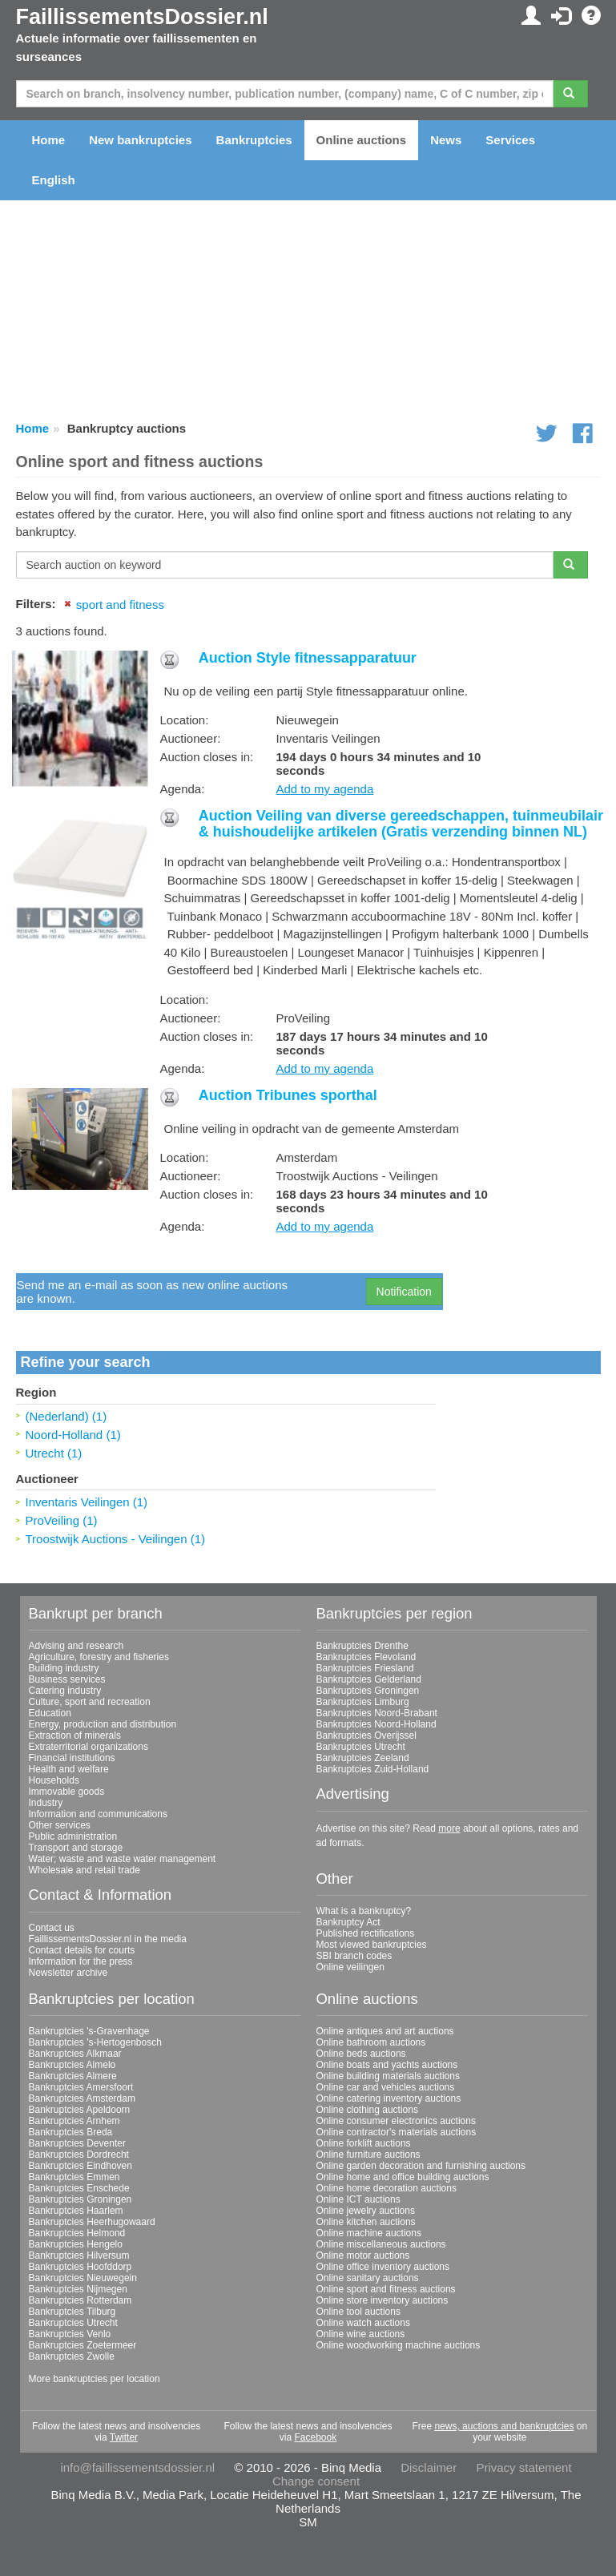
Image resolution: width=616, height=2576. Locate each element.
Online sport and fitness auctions (386, 2280)
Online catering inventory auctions (388, 2089)
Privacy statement (523, 2458)
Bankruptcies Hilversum (79, 2246)
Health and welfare (69, 1760)
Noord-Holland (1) (73, 1425)
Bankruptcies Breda (71, 2123)
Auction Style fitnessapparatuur (308, 658)
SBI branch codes (354, 1947)
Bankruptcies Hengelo (76, 2235)
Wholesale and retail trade (84, 1861)
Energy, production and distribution (103, 1715)
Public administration (73, 1827)
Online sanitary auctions (367, 2269)
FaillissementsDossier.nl (142, 17)
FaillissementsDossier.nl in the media (108, 1929)
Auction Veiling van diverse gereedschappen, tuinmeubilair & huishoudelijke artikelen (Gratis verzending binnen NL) (401, 815)
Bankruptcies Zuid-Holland (372, 1760)
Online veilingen (350, 1958)
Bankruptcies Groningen (368, 1681)
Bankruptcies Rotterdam (80, 2291)
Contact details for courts (82, 1940)
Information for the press (81, 1951)
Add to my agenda (325, 775)
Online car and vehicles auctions (385, 2078)
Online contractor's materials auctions (396, 2123)
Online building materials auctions (388, 2067)
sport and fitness (120, 604)
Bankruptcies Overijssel (366, 1726)
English (53, 180)
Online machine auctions (368, 2224)
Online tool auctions (358, 2302)
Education (50, 1704)
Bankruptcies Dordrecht (79, 2145)
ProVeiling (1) (62, 1511)
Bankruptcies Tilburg (72, 2302)
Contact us (51, 1918)
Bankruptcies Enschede (79, 2179)
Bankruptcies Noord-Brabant (376, 1704)
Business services (67, 1670)
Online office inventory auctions (383, 2258)
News (445, 140)
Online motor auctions (363, 2246)
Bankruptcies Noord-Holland (376, 1715)
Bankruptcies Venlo (70, 2325)
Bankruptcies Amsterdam (82, 2089)
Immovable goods (67, 1782)
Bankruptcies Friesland (365, 1659)
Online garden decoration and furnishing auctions (421, 2157)
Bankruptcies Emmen (74, 2168)
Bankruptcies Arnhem (74, 2112)
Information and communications (98, 1805)
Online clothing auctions (367, 2100)
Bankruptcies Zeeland (362, 1749)
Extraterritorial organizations (88, 1738)
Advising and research (76, 1637)
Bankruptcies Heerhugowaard (92, 2213)
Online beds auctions (361, 2044)
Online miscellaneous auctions (381, 2235)
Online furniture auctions (368, 2145)
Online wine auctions (360, 2325)
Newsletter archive (68, 1963)
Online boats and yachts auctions (387, 2056)
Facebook (315, 2428)
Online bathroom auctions (371, 2033)
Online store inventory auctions (382, 2291)
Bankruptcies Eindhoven (80, 2157)
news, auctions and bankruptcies (504, 2417)
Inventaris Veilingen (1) (87, 1493)
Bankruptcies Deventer (77, 2134)
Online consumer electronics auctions (396, 2112)
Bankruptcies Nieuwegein (83, 2269)
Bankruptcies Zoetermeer (83, 2336)
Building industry (64, 1659)
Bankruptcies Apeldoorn (80, 2100)
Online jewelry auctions (365, 2201)
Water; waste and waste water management (122, 1850)
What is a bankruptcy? (364, 1902)
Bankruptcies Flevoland (366, 1648)
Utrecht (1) (54, 1443)
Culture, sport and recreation (90, 1693)
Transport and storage (76, 1838)
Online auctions (361, 140)
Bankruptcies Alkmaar (75, 2044)
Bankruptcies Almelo (72, 2056)
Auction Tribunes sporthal (288, 1086)
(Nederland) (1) (66, 1406)
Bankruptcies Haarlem (76, 2201)
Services (510, 140)
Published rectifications (365, 1924)
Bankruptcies (254, 140)
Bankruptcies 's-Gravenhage (89, 2022)
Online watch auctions (363, 2314)
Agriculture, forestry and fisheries (99, 1648)
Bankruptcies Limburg (362, 1693)
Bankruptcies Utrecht (360, 1738)
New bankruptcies (140, 140)
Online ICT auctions (358, 2190)
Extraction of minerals (75, 1726)
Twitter (124, 2428)
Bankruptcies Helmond (77, 2224)
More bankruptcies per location (94, 2370)
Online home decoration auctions (386, 2179)
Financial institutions (72, 1749)
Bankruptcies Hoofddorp (80, 2258)
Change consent (316, 2472)
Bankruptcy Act (348, 1913)
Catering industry (65, 1681)
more (449, 1818)
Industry (46, 1794)
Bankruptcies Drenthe (362, 1637)
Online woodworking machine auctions (398, 2336)
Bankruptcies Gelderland (368, 1670)
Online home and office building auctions (402, 2168)
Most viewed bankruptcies (371, 1935)
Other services (60, 1816)
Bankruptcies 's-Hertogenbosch (95, 2033)
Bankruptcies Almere (73, 2067)
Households (54, 1771)
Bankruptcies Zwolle (72, 2347)
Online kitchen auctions (366, 2213)
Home (49, 140)
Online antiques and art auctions (385, 2022)
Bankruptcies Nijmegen (78, 2280)
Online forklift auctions (363, 2134)
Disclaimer (429, 2458)
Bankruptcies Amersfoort (81, 2078)
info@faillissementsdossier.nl (137, 2458)
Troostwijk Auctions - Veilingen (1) (116, 1530)
